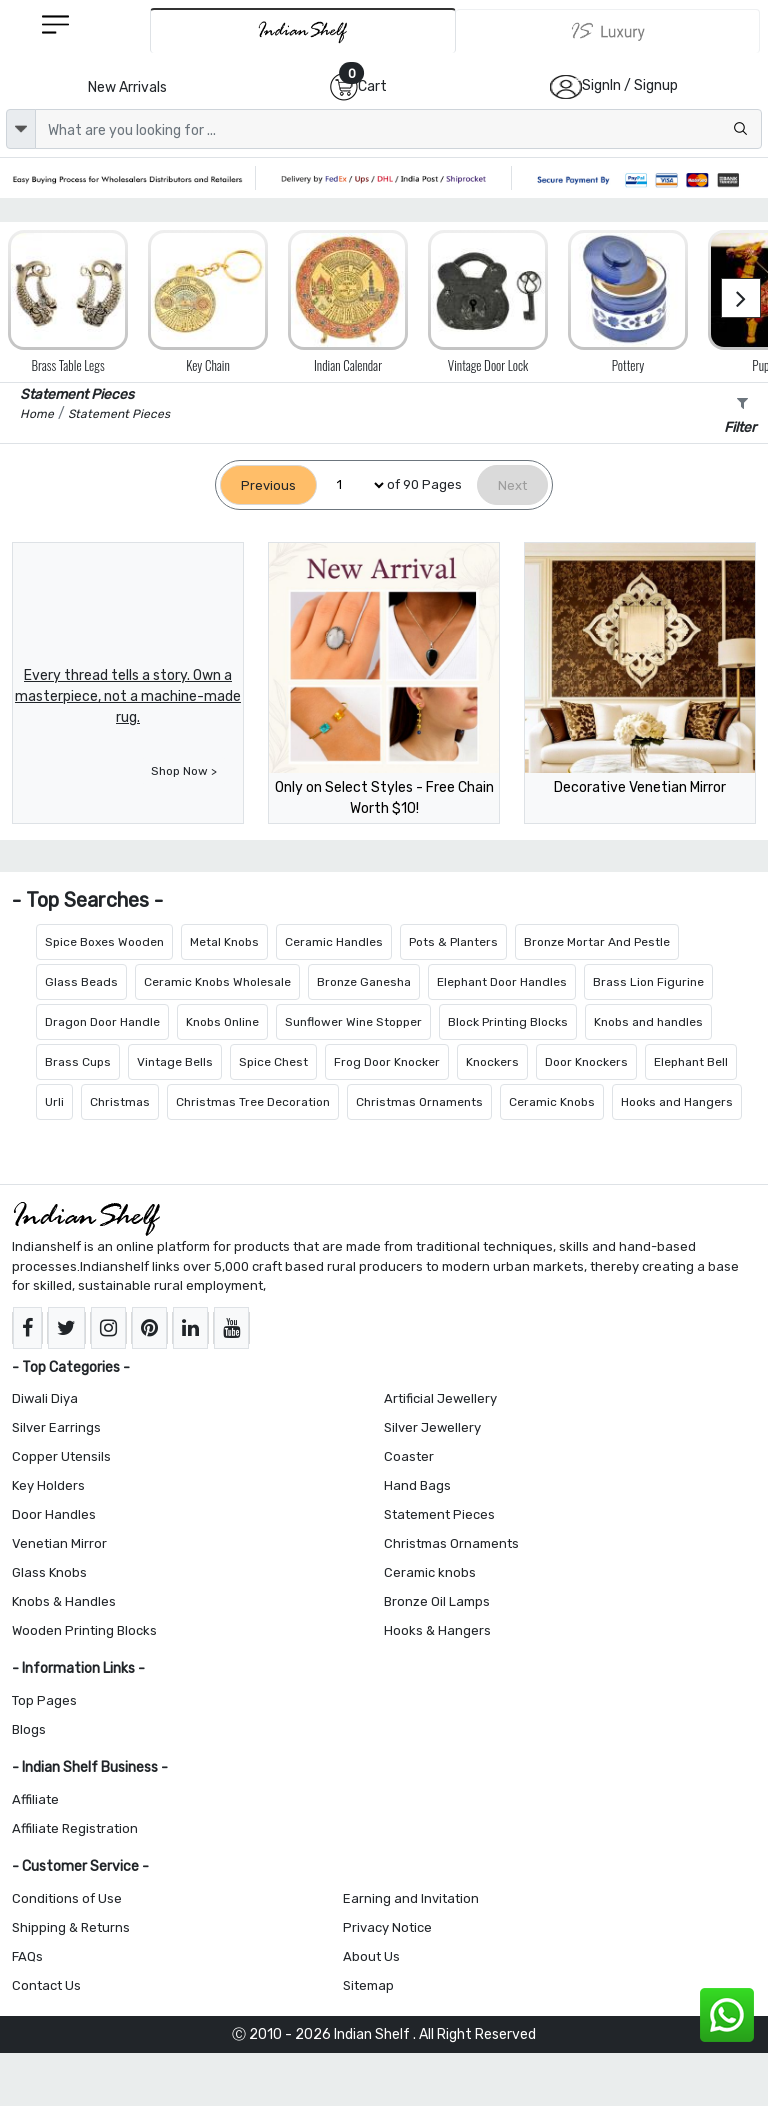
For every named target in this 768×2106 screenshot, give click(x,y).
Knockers (492, 1062)
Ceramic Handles (334, 942)
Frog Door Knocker (387, 1062)
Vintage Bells (175, 1062)
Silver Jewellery (432, 1427)
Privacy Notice (387, 1927)
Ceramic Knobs (552, 1102)
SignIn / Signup (630, 85)
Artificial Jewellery (440, 1398)
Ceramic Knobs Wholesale (217, 982)
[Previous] (268, 485)
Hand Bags (417, 1485)
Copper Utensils (61, 1456)
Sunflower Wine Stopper (353, 1022)
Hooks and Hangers (677, 1102)
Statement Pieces (439, 1514)
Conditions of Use (67, 1898)
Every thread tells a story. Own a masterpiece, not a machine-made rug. (128, 696)
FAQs (27, 1956)
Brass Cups (78, 1062)
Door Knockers (586, 1062)
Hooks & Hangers (437, 1630)
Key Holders (48, 1485)
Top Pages (44, 1700)
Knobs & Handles (64, 1601)
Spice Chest (273, 1062)
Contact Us (46, 1985)
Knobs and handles (648, 1022)
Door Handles (54, 1514)
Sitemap (368, 1985)
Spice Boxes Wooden (104, 942)
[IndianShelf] (303, 30)
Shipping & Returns (71, 1927)
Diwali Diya (45, 1398)
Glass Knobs (49, 1572)
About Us (371, 1956)
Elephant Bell (691, 1062)
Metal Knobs (224, 942)
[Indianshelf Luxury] (608, 31)
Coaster (409, 1456)
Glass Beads (81, 982)
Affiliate (35, 1799)
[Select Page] (352, 485)
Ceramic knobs (430, 1572)
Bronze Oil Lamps (437, 1601)
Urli (54, 1102)
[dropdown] (21, 129)
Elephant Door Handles (502, 982)
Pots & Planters (453, 942)
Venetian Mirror (59, 1543)
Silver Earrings (56, 1427)
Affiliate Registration (75, 1828)
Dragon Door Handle (102, 1022)
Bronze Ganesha (364, 982)
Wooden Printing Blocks (84, 1630)
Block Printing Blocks (508, 1022)
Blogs (29, 1729)
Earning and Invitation (411, 1898)
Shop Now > (184, 771)
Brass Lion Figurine (648, 982)
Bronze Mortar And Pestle (597, 942)
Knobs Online (222, 1022)
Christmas (120, 1102)
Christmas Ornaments (419, 1102)
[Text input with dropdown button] (398, 129)
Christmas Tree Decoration (253, 1102)
